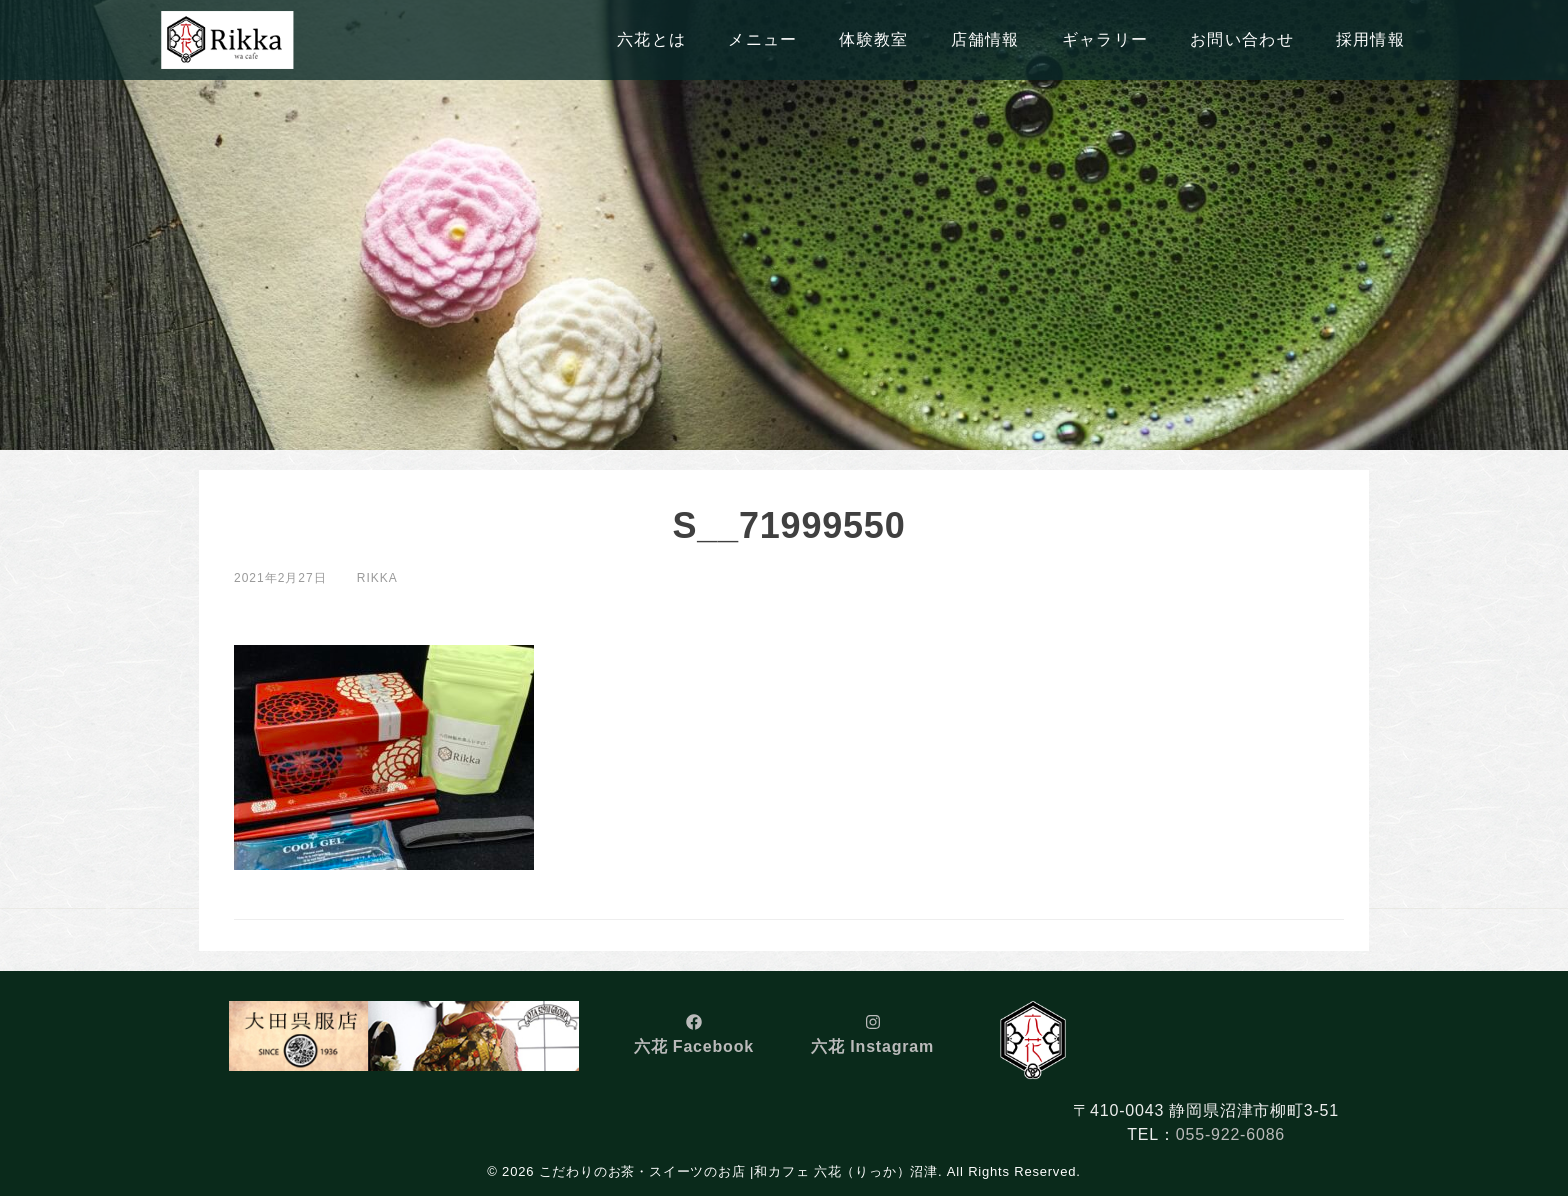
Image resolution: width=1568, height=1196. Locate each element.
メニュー (762, 39)
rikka (377, 578)
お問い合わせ (1242, 39)
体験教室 (873, 39)
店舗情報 (985, 39)
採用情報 (1370, 39)
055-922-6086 (1230, 1134)
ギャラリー (1105, 39)
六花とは (651, 39)
